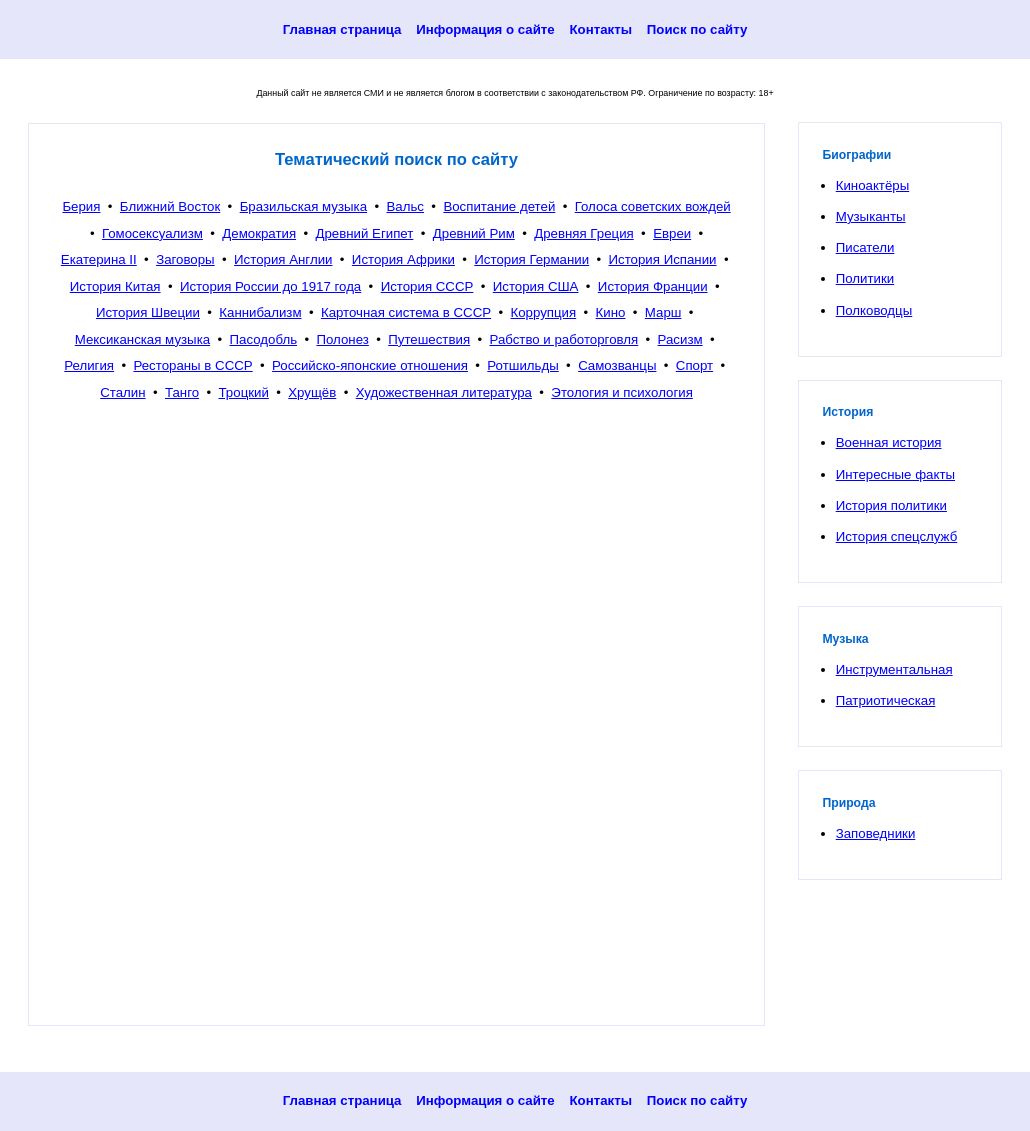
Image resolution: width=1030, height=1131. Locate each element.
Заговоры (185, 259)
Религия (89, 365)
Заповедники (876, 833)
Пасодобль (264, 339)
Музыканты (871, 216)
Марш (663, 312)
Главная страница (342, 29)
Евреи (672, 233)
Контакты (600, 29)
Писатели (865, 247)
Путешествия (429, 339)
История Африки (403, 259)
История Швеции (148, 312)
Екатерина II (99, 259)
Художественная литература (444, 392)
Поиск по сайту (697, 29)
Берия (81, 206)
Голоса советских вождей (653, 206)
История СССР (427, 286)
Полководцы (874, 310)
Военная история (889, 442)
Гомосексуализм (152, 233)
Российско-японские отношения (370, 365)
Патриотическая (886, 700)
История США (536, 286)
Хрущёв (312, 392)
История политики (891, 505)
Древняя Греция (584, 233)
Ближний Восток (170, 206)
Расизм (680, 339)
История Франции (653, 286)
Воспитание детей (499, 206)
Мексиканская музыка (142, 339)
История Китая (115, 286)
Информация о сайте (485, 29)
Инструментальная (894, 669)
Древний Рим (474, 233)
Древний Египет (364, 233)
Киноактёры (873, 185)
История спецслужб (897, 536)
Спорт (694, 365)
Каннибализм (260, 312)
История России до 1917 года (270, 286)
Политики (865, 278)
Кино (611, 312)
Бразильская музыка (303, 206)
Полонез (342, 339)
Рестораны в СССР (192, 365)
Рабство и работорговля (563, 339)
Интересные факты (895, 474)
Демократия (259, 233)
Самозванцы (617, 365)
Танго (182, 392)
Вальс (405, 206)
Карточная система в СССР (406, 312)
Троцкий (244, 392)
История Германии (531, 259)
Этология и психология (622, 392)
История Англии (283, 259)
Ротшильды (522, 365)
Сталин (122, 392)
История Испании (663, 259)
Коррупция (543, 312)
